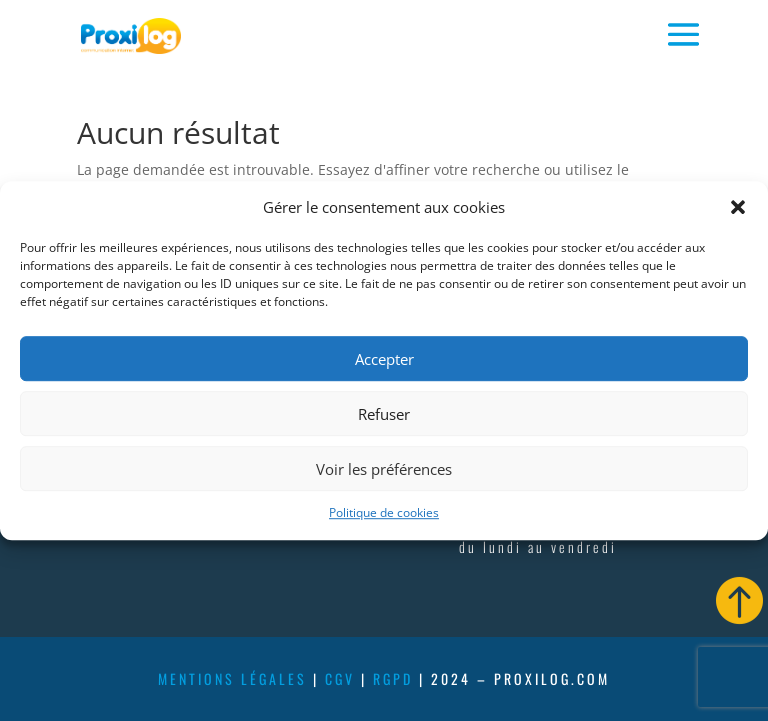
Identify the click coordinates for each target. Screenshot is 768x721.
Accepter (384, 359)
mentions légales (232, 678)
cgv (340, 678)
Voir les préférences (384, 469)
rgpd (393, 678)
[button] (738, 208)
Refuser (384, 414)
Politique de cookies (384, 513)
